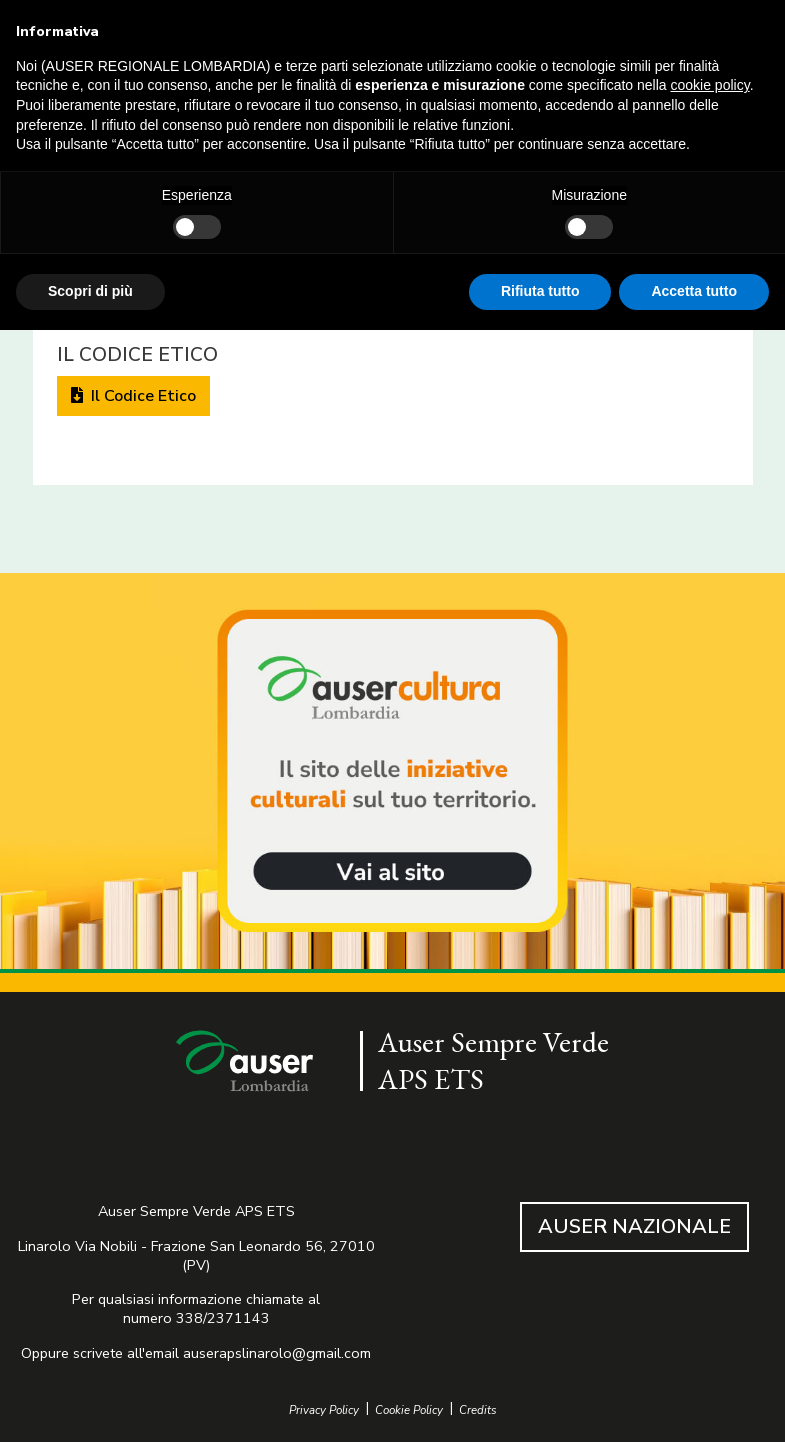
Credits (478, 1410)
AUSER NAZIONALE (634, 1226)
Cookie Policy (409, 1410)
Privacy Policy (324, 1410)
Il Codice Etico (133, 396)
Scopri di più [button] (90, 291)
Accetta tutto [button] (694, 291)
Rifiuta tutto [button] (540, 291)
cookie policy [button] (710, 85)
